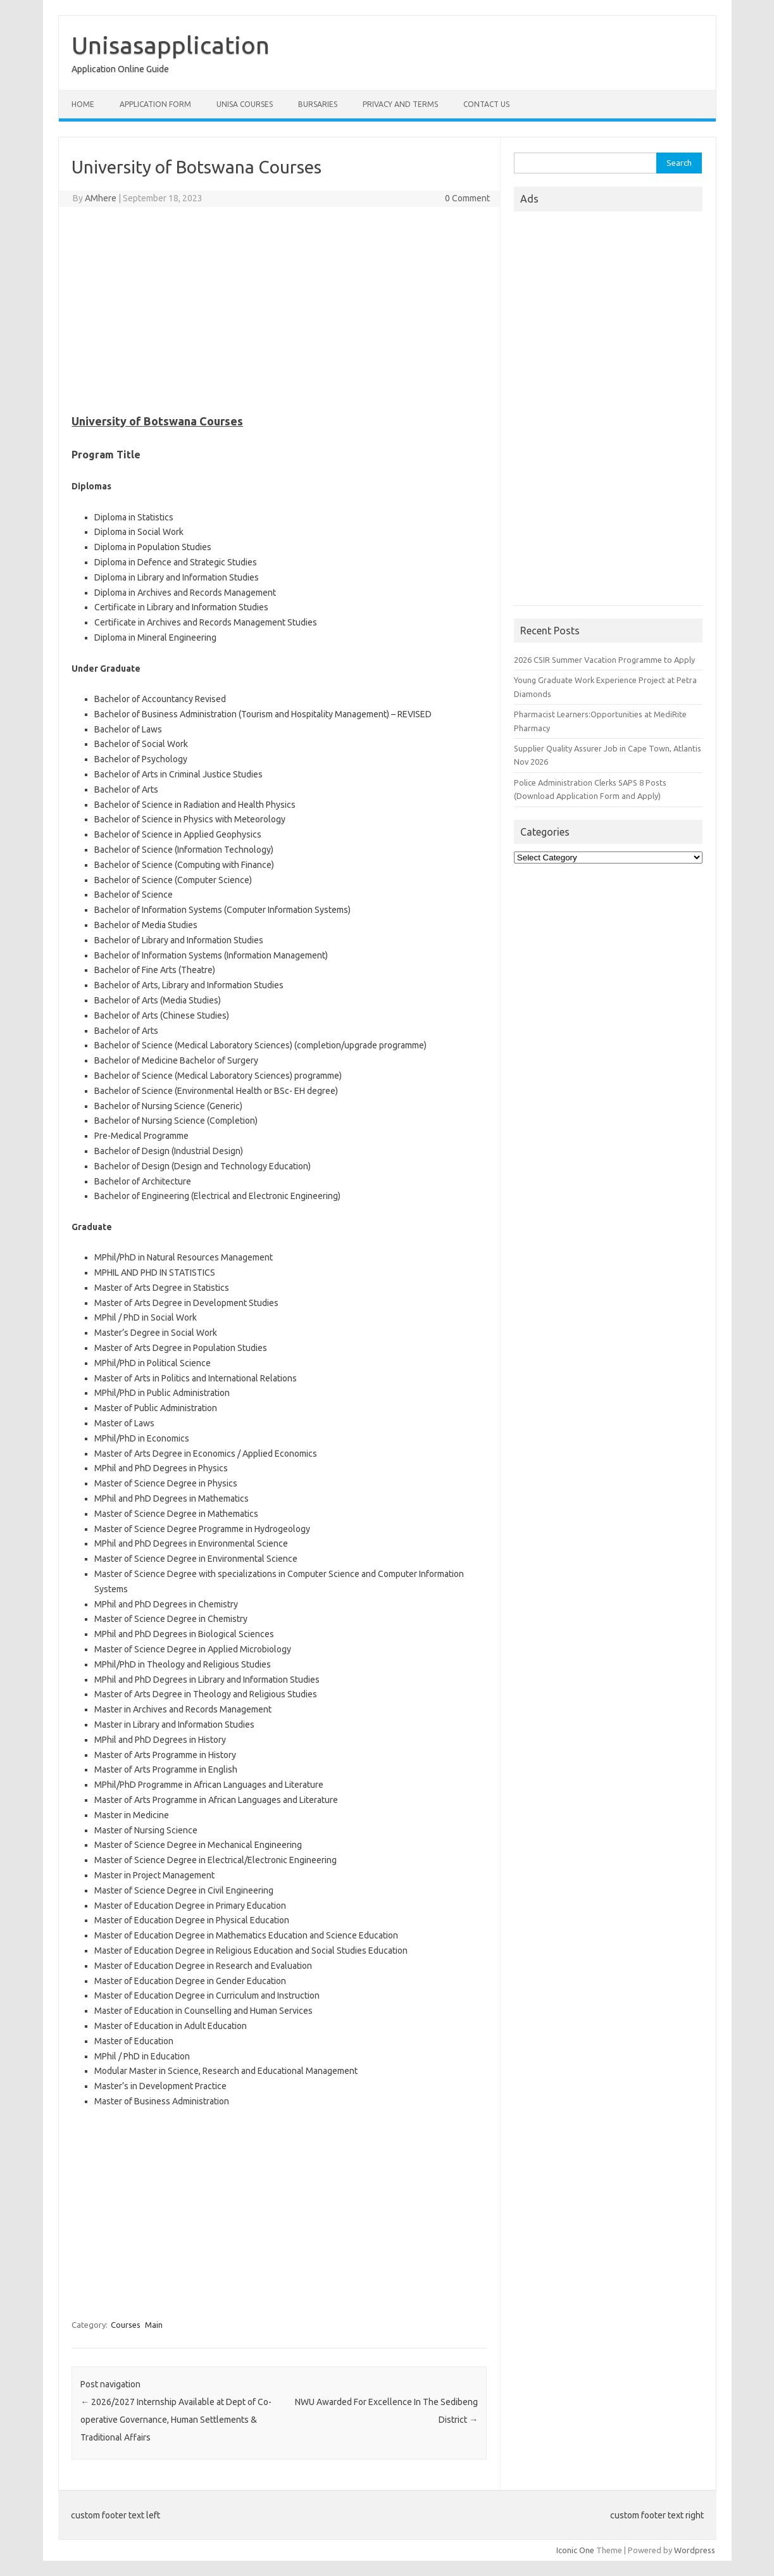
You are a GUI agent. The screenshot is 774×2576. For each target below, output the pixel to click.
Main (154, 2324)
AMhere (100, 198)
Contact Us (486, 104)
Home (83, 104)
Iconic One (575, 2550)
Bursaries (317, 104)
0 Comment (467, 198)
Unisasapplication (171, 45)
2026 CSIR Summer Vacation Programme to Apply (604, 659)
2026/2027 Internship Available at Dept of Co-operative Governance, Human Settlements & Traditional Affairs (176, 2419)
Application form (155, 104)
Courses (125, 2324)
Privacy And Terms (400, 104)
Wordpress (694, 2550)
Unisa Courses (244, 104)
